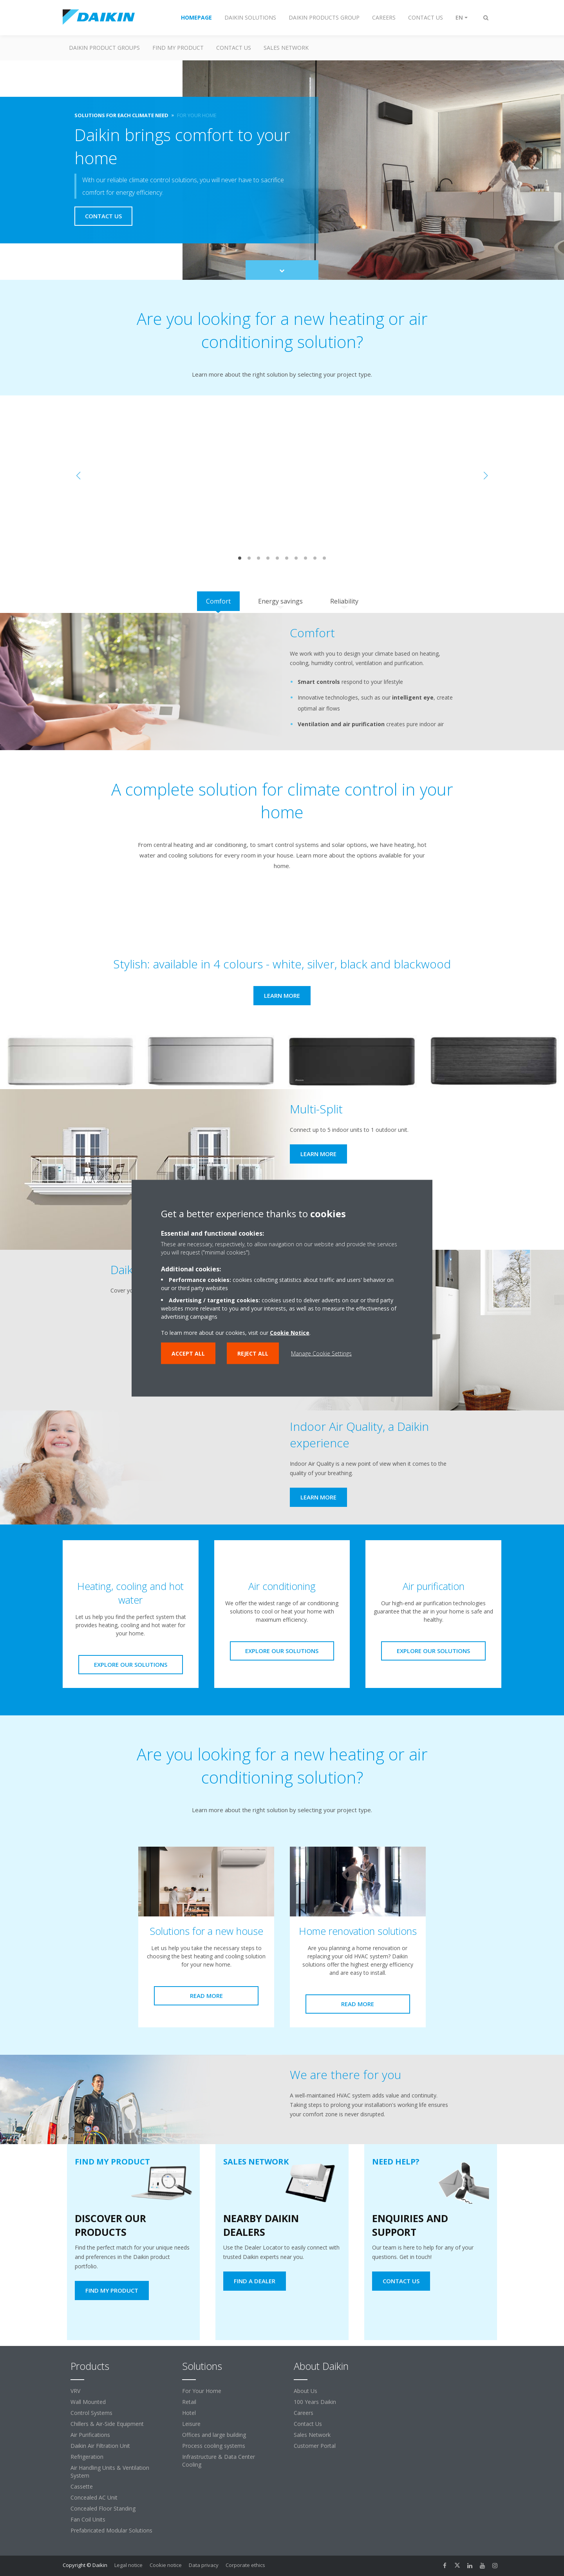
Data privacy (204, 2565)
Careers (303, 2412)
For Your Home (201, 2391)
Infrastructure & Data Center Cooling (218, 2460)
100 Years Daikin (315, 2402)
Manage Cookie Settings (321, 1353)
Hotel (189, 2412)
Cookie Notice (289, 1332)
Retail (189, 2402)
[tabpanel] (282, 681)
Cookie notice (166, 2565)
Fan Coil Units (87, 2519)
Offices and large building (214, 2434)
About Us (305, 2391)
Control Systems (91, 2412)
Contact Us (308, 2423)
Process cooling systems (213, 2445)
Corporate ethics (245, 2565)
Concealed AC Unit (94, 2497)
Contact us (233, 47)
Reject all (252, 1353)
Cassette (81, 2486)
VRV (75, 2391)
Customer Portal (315, 2445)
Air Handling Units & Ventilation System (109, 2471)
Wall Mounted (88, 2402)
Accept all (188, 1353)
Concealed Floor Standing (103, 2508)
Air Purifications (90, 2434)
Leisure (191, 2423)
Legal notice (128, 2565)
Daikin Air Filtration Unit (100, 2445)
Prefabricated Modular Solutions (111, 2530)
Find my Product (178, 47)
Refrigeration (86, 2456)
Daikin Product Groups (104, 47)
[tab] (218, 601)
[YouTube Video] (282, 476)
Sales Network (286, 47)
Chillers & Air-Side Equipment (107, 2423)
